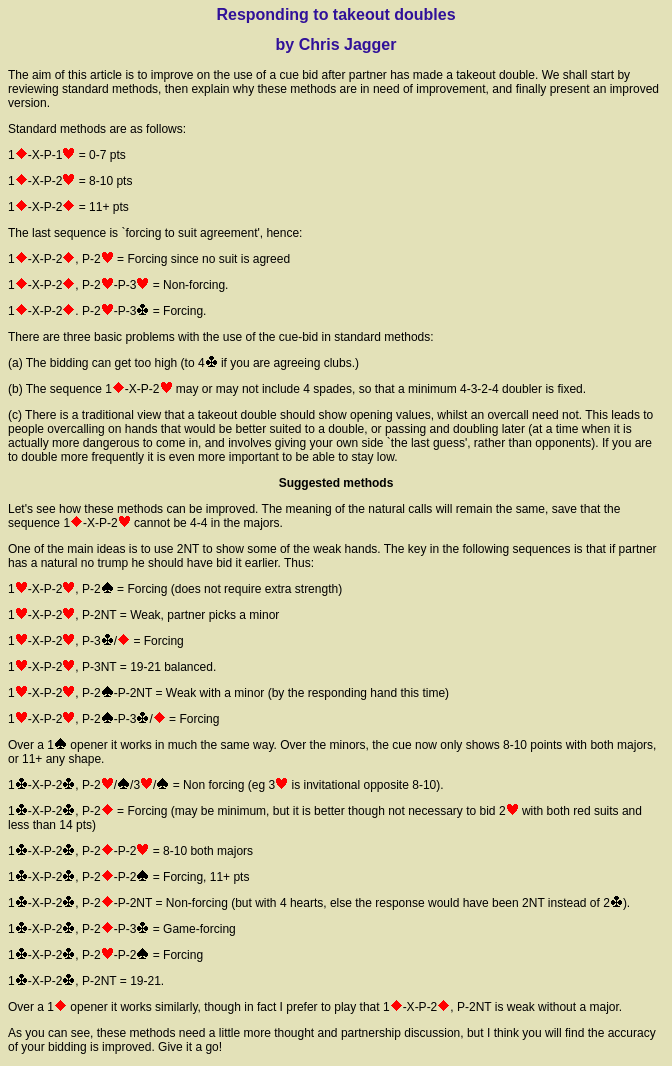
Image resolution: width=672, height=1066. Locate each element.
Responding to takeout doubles (335, 14)
